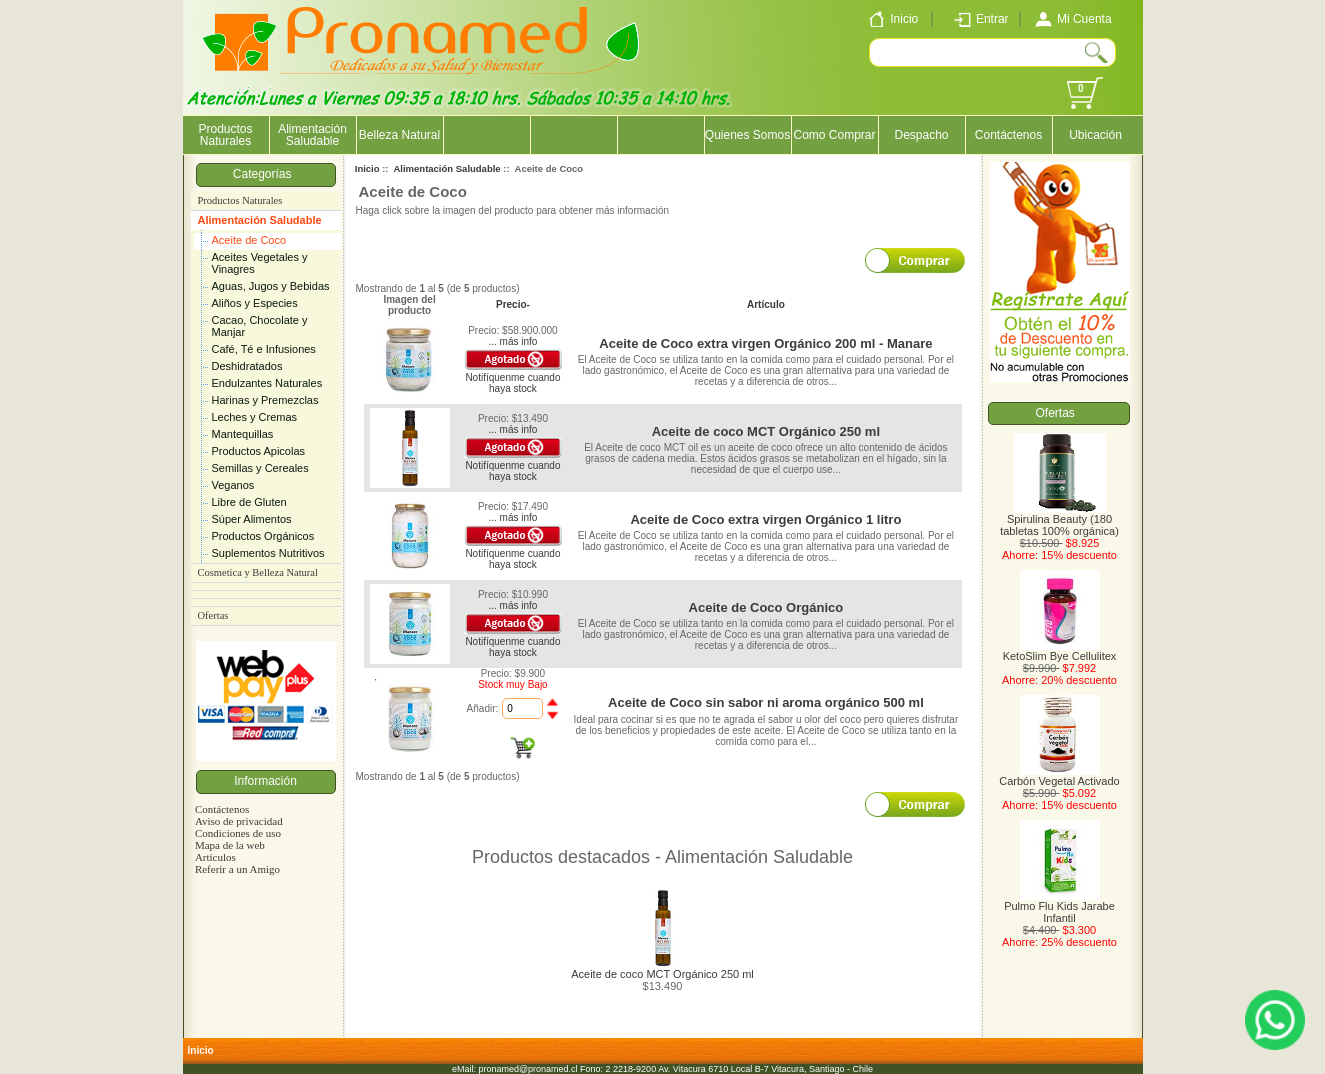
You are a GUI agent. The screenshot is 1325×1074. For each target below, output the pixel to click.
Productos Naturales (225, 135)
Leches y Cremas (255, 417)
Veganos (233, 485)
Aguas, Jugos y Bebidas (271, 286)
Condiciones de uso (238, 833)
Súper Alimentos (252, 519)
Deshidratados (247, 366)
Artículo (766, 304)
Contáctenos (1008, 135)
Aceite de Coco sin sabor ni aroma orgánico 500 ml (766, 702)
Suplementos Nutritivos (268, 553)
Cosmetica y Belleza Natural (258, 572)
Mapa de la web (230, 845)
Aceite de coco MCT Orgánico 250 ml (766, 431)
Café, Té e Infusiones (264, 349)
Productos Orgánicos (263, 536)
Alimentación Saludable (260, 220)
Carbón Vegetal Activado (1059, 776)
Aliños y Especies (255, 303)
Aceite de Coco (249, 240)
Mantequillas (243, 434)
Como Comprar (834, 135)
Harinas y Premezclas (265, 400)
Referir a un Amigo (237, 869)
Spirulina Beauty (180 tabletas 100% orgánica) (1059, 520)
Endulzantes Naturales (267, 383)
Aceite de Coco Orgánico (766, 607)
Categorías (265, 174)
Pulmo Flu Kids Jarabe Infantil (1059, 907)
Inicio (367, 168)
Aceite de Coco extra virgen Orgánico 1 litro (765, 519)
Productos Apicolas (259, 451)
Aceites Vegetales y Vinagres (260, 263)
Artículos (215, 857)
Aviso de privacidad (239, 821)
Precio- (513, 304)
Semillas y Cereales (260, 468)
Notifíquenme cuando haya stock (512, 383)
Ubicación (1095, 135)
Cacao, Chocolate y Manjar (260, 326)
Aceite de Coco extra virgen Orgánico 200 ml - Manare (765, 343)
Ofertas (213, 615)
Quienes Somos (747, 135)
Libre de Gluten (249, 502)
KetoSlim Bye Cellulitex (1060, 651)
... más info (512, 341)
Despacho (921, 135)
